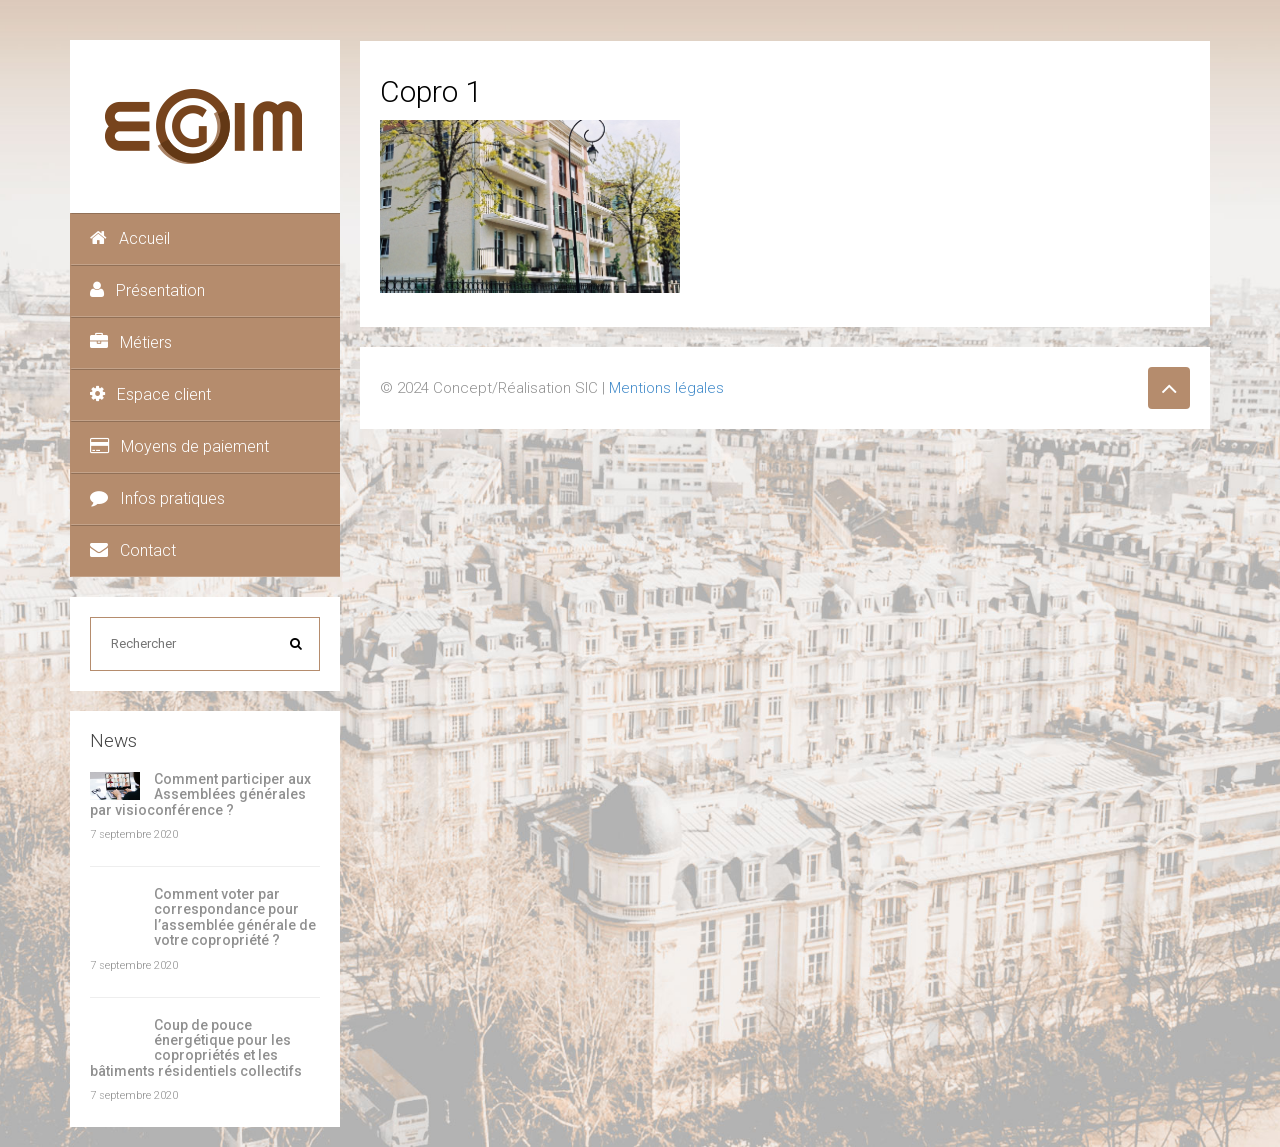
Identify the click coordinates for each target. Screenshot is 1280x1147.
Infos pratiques (157, 498)
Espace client (150, 394)
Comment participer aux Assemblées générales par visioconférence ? (200, 794)
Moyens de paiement (179, 446)
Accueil (130, 238)
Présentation (147, 290)
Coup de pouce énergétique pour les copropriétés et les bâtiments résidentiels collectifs (196, 1048)
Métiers (131, 342)
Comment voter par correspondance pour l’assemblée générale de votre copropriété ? (235, 917)
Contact (133, 550)
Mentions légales (666, 388)
